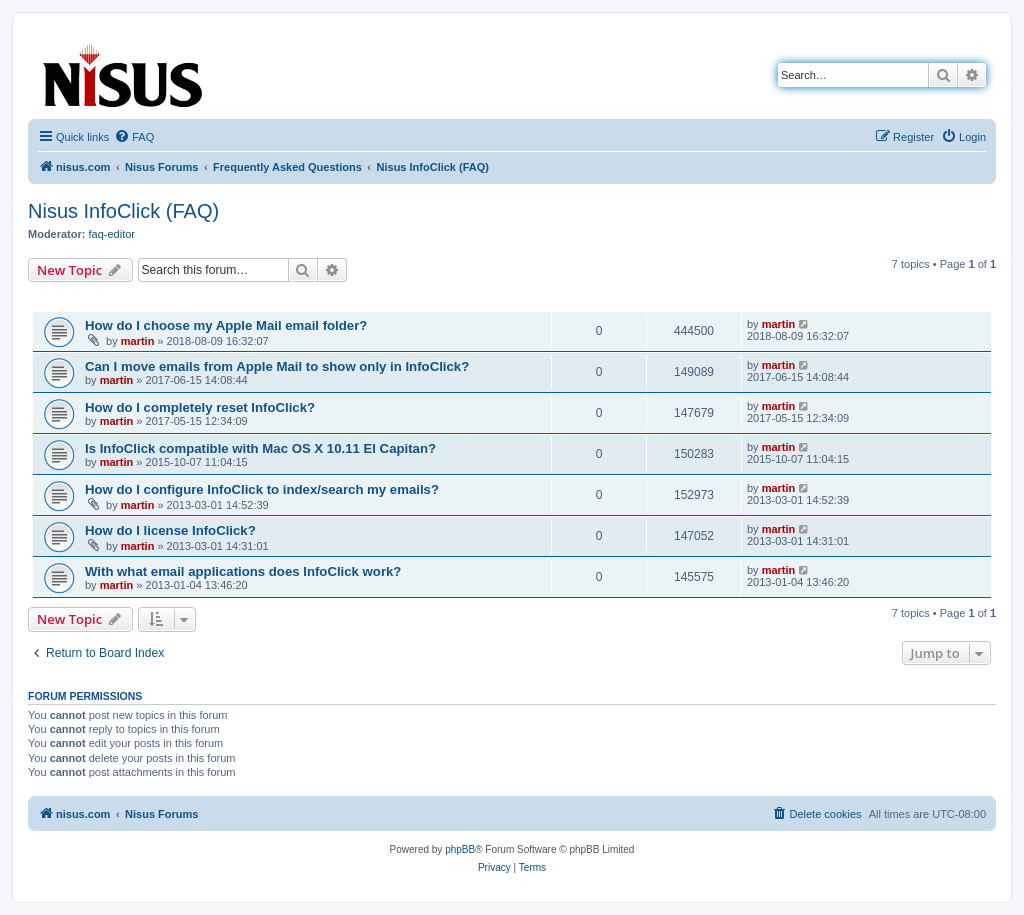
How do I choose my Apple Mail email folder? (226, 325)
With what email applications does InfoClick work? (243, 571)
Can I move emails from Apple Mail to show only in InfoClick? (277, 366)
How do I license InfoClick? (170, 530)
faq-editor (112, 234)
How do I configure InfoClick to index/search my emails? (262, 489)
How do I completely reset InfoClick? (200, 407)
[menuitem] (134, 137)
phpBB (460, 849)
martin (138, 341)
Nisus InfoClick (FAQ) (123, 211)
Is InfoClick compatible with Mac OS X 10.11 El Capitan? (260, 448)
